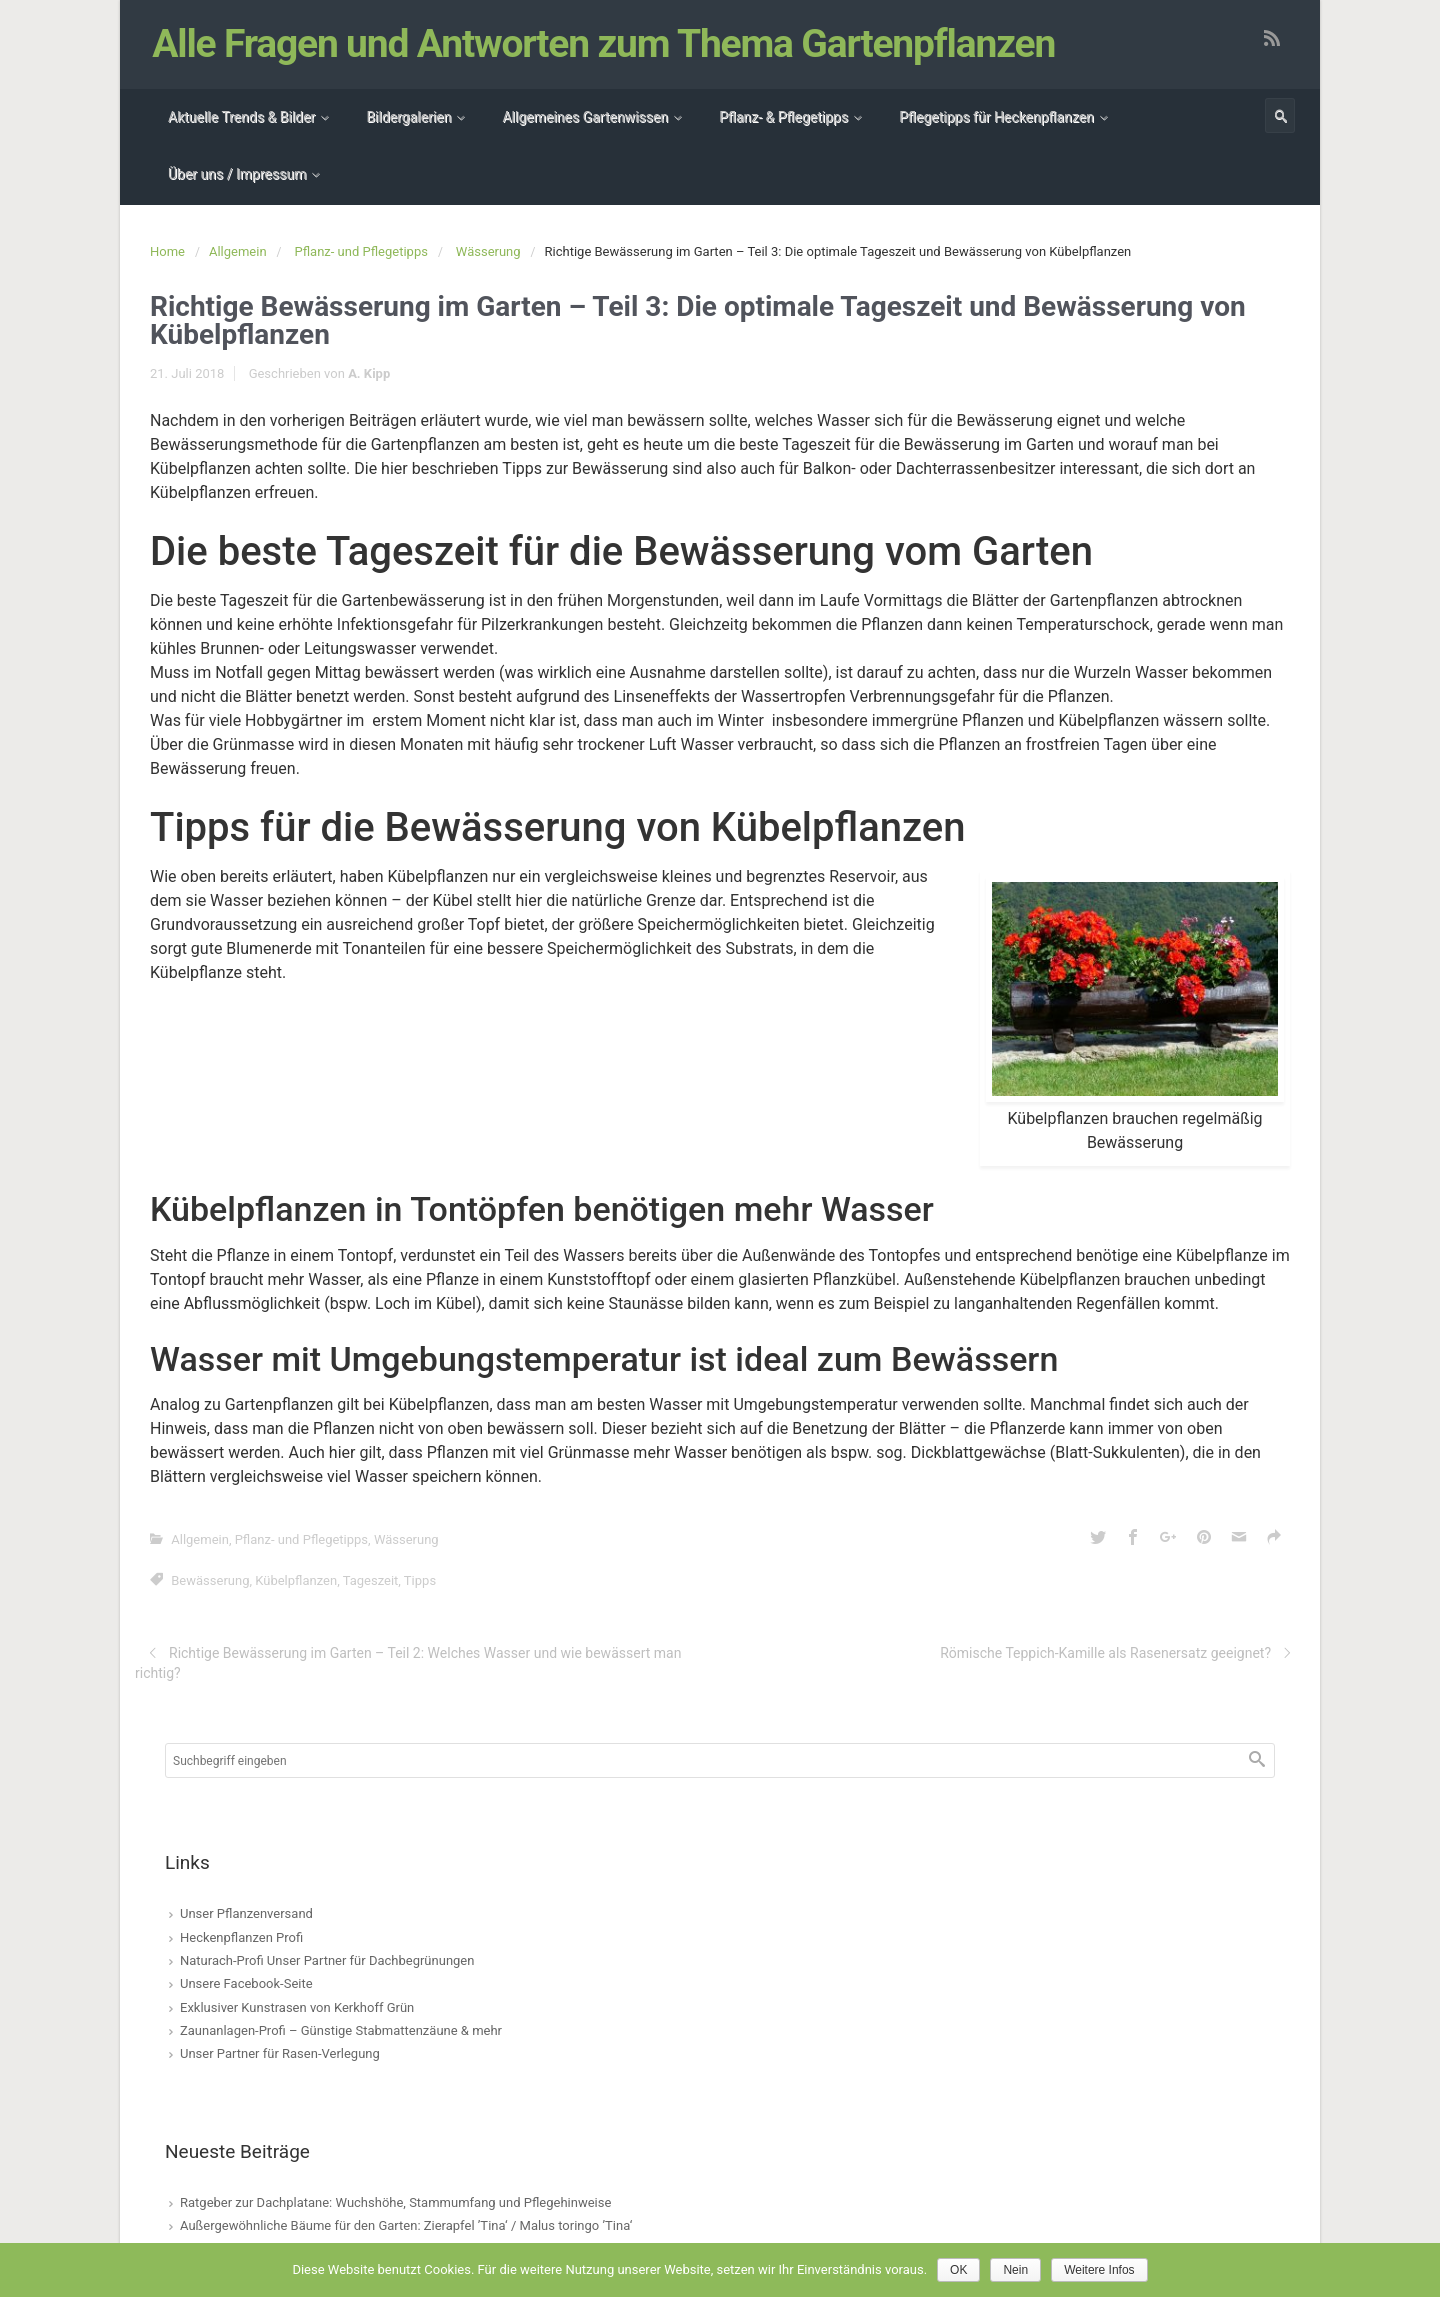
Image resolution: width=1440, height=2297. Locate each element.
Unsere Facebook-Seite (246, 1983)
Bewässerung (210, 1580)
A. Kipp (369, 373)
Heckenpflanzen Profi (241, 1937)
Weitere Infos (1099, 2270)
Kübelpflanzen (296, 1580)
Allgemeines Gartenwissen (585, 117)
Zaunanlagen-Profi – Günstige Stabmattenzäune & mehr (341, 2030)
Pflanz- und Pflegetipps (361, 251)
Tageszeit (371, 1580)
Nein (1015, 2270)
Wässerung (488, 251)
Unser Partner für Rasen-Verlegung (280, 2053)
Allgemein (238, 251)
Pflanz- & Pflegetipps (783, 117)
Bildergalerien (408, 117)
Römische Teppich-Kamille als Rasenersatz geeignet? (1105, 1653)
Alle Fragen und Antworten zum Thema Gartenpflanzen (604, 44)
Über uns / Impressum (237, 174)
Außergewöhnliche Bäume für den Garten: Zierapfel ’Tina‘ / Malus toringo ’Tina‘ (406, 2225)
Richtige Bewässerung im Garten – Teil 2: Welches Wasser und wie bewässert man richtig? (408, 1663)
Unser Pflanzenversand (246, 1913)
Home (167, 251)
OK (958, 2270)
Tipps (420, 1580)
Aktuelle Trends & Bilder (241, 117)
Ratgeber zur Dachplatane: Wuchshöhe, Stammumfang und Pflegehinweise (395, 2202)
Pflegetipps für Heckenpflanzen (996, 117)
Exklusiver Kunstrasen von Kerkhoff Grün (297, 2007)
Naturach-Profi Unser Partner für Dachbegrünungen (327, 1960)
